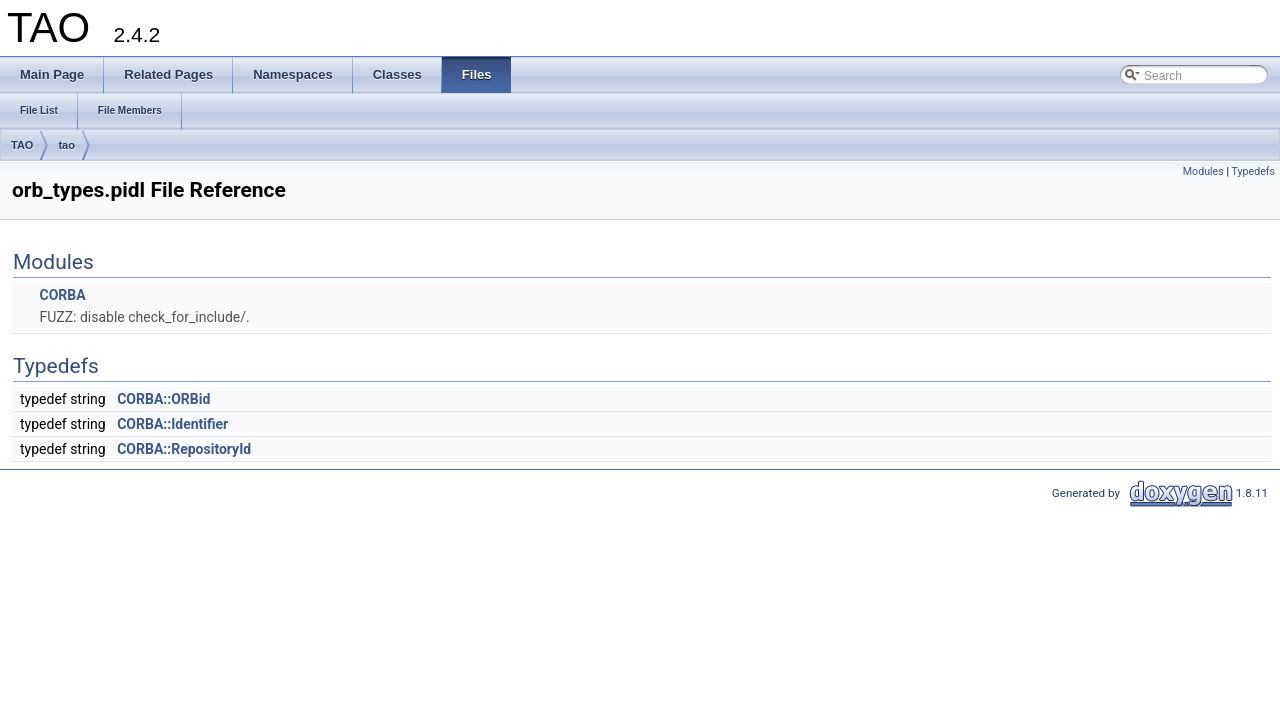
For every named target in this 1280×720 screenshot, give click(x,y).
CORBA (62, 295)
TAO (22, 145)
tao (66, 145)
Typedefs (1253, 171)
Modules (1203, 171)
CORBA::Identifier (172, 424)
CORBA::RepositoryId (184, 449)
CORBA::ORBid (163, 399)
